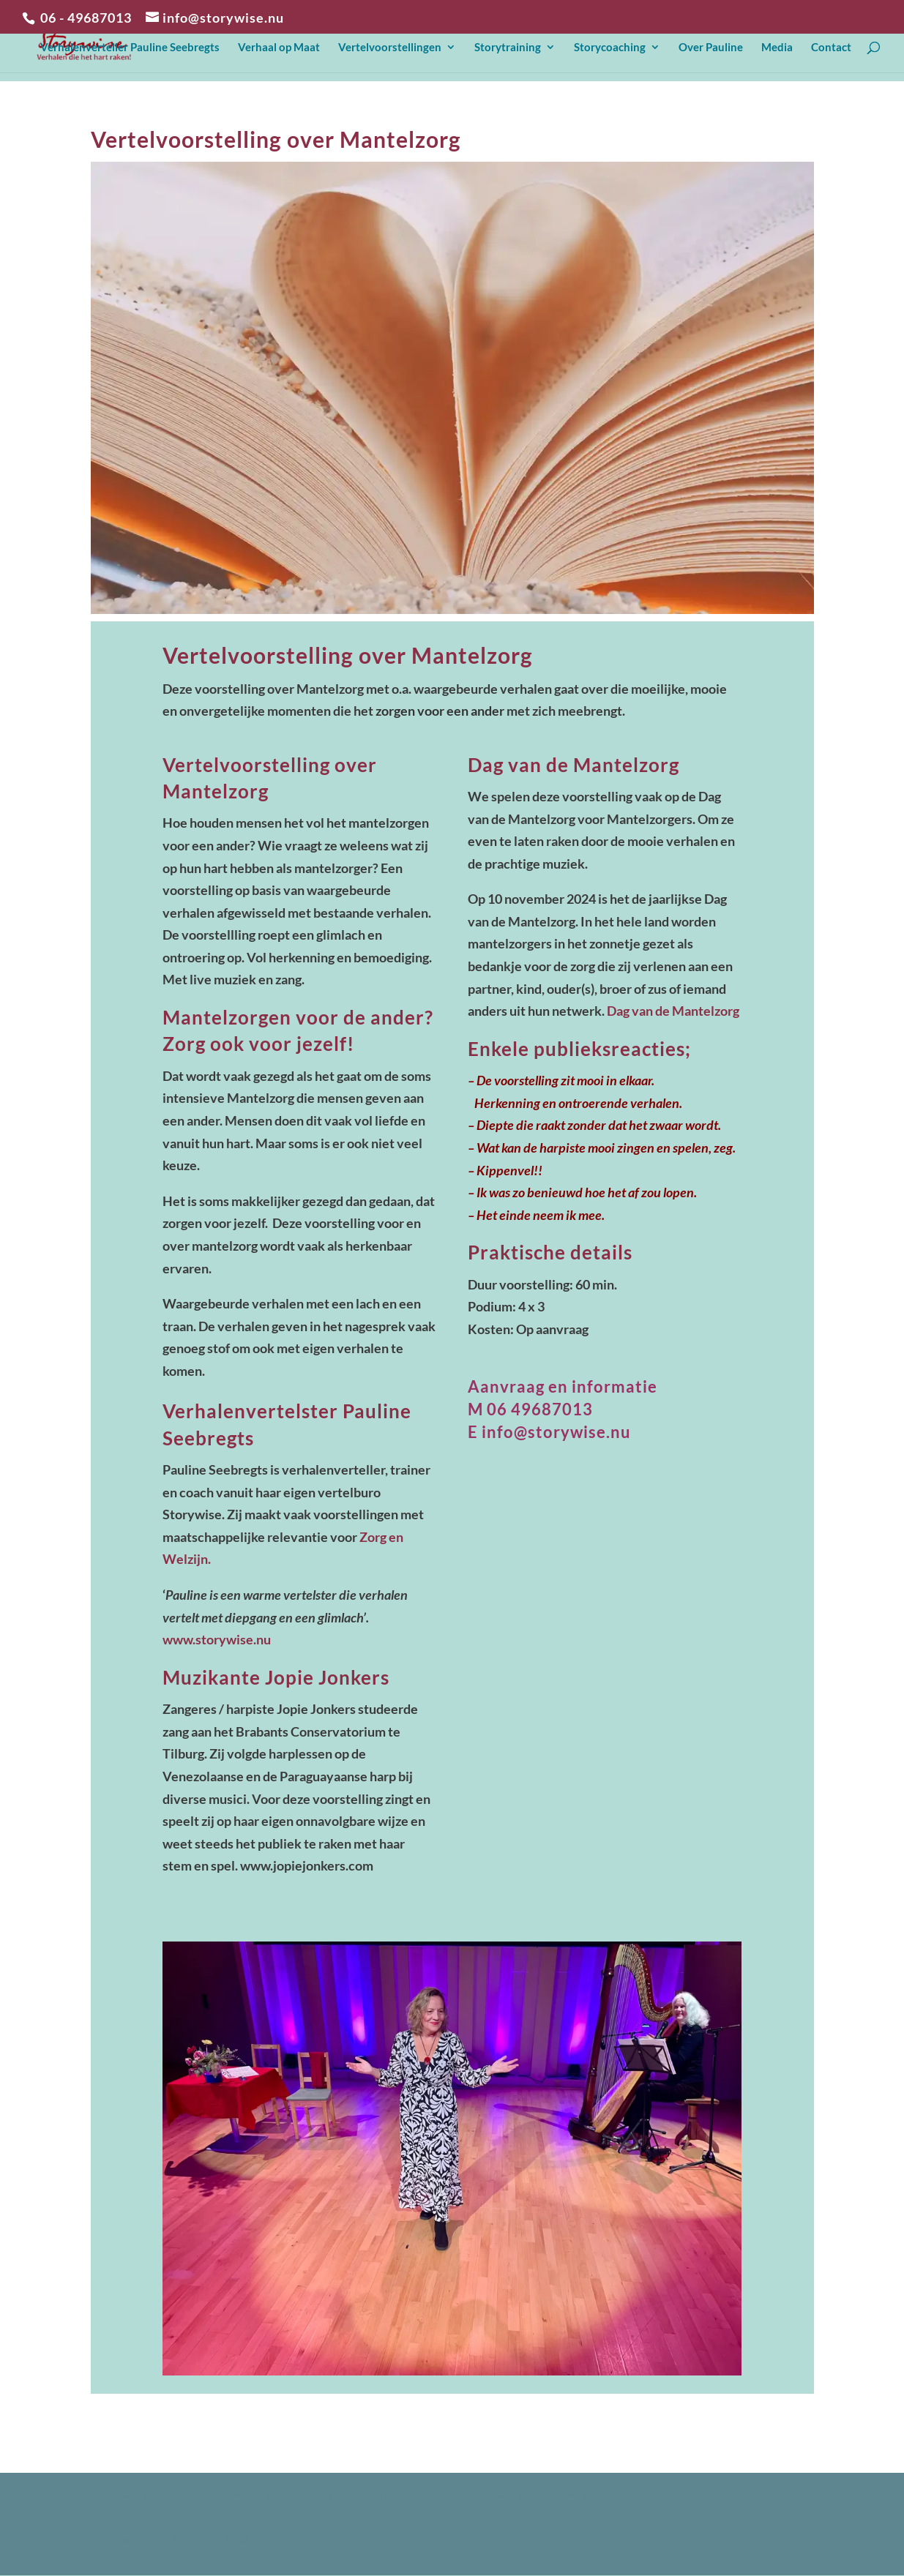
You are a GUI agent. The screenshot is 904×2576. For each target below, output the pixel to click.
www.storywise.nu (217, 1639)
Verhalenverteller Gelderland (175, 2538)
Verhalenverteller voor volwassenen (192, 2494)
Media (777, 48)
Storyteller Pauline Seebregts (379, 2494)
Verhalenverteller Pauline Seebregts (130, 48)
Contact (831, 48)
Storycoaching (610, 48)
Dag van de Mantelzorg (673, 1011)
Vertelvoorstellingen (389, 48)
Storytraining (507, 48)
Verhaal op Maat (279, 48)
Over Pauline (711, 48)
